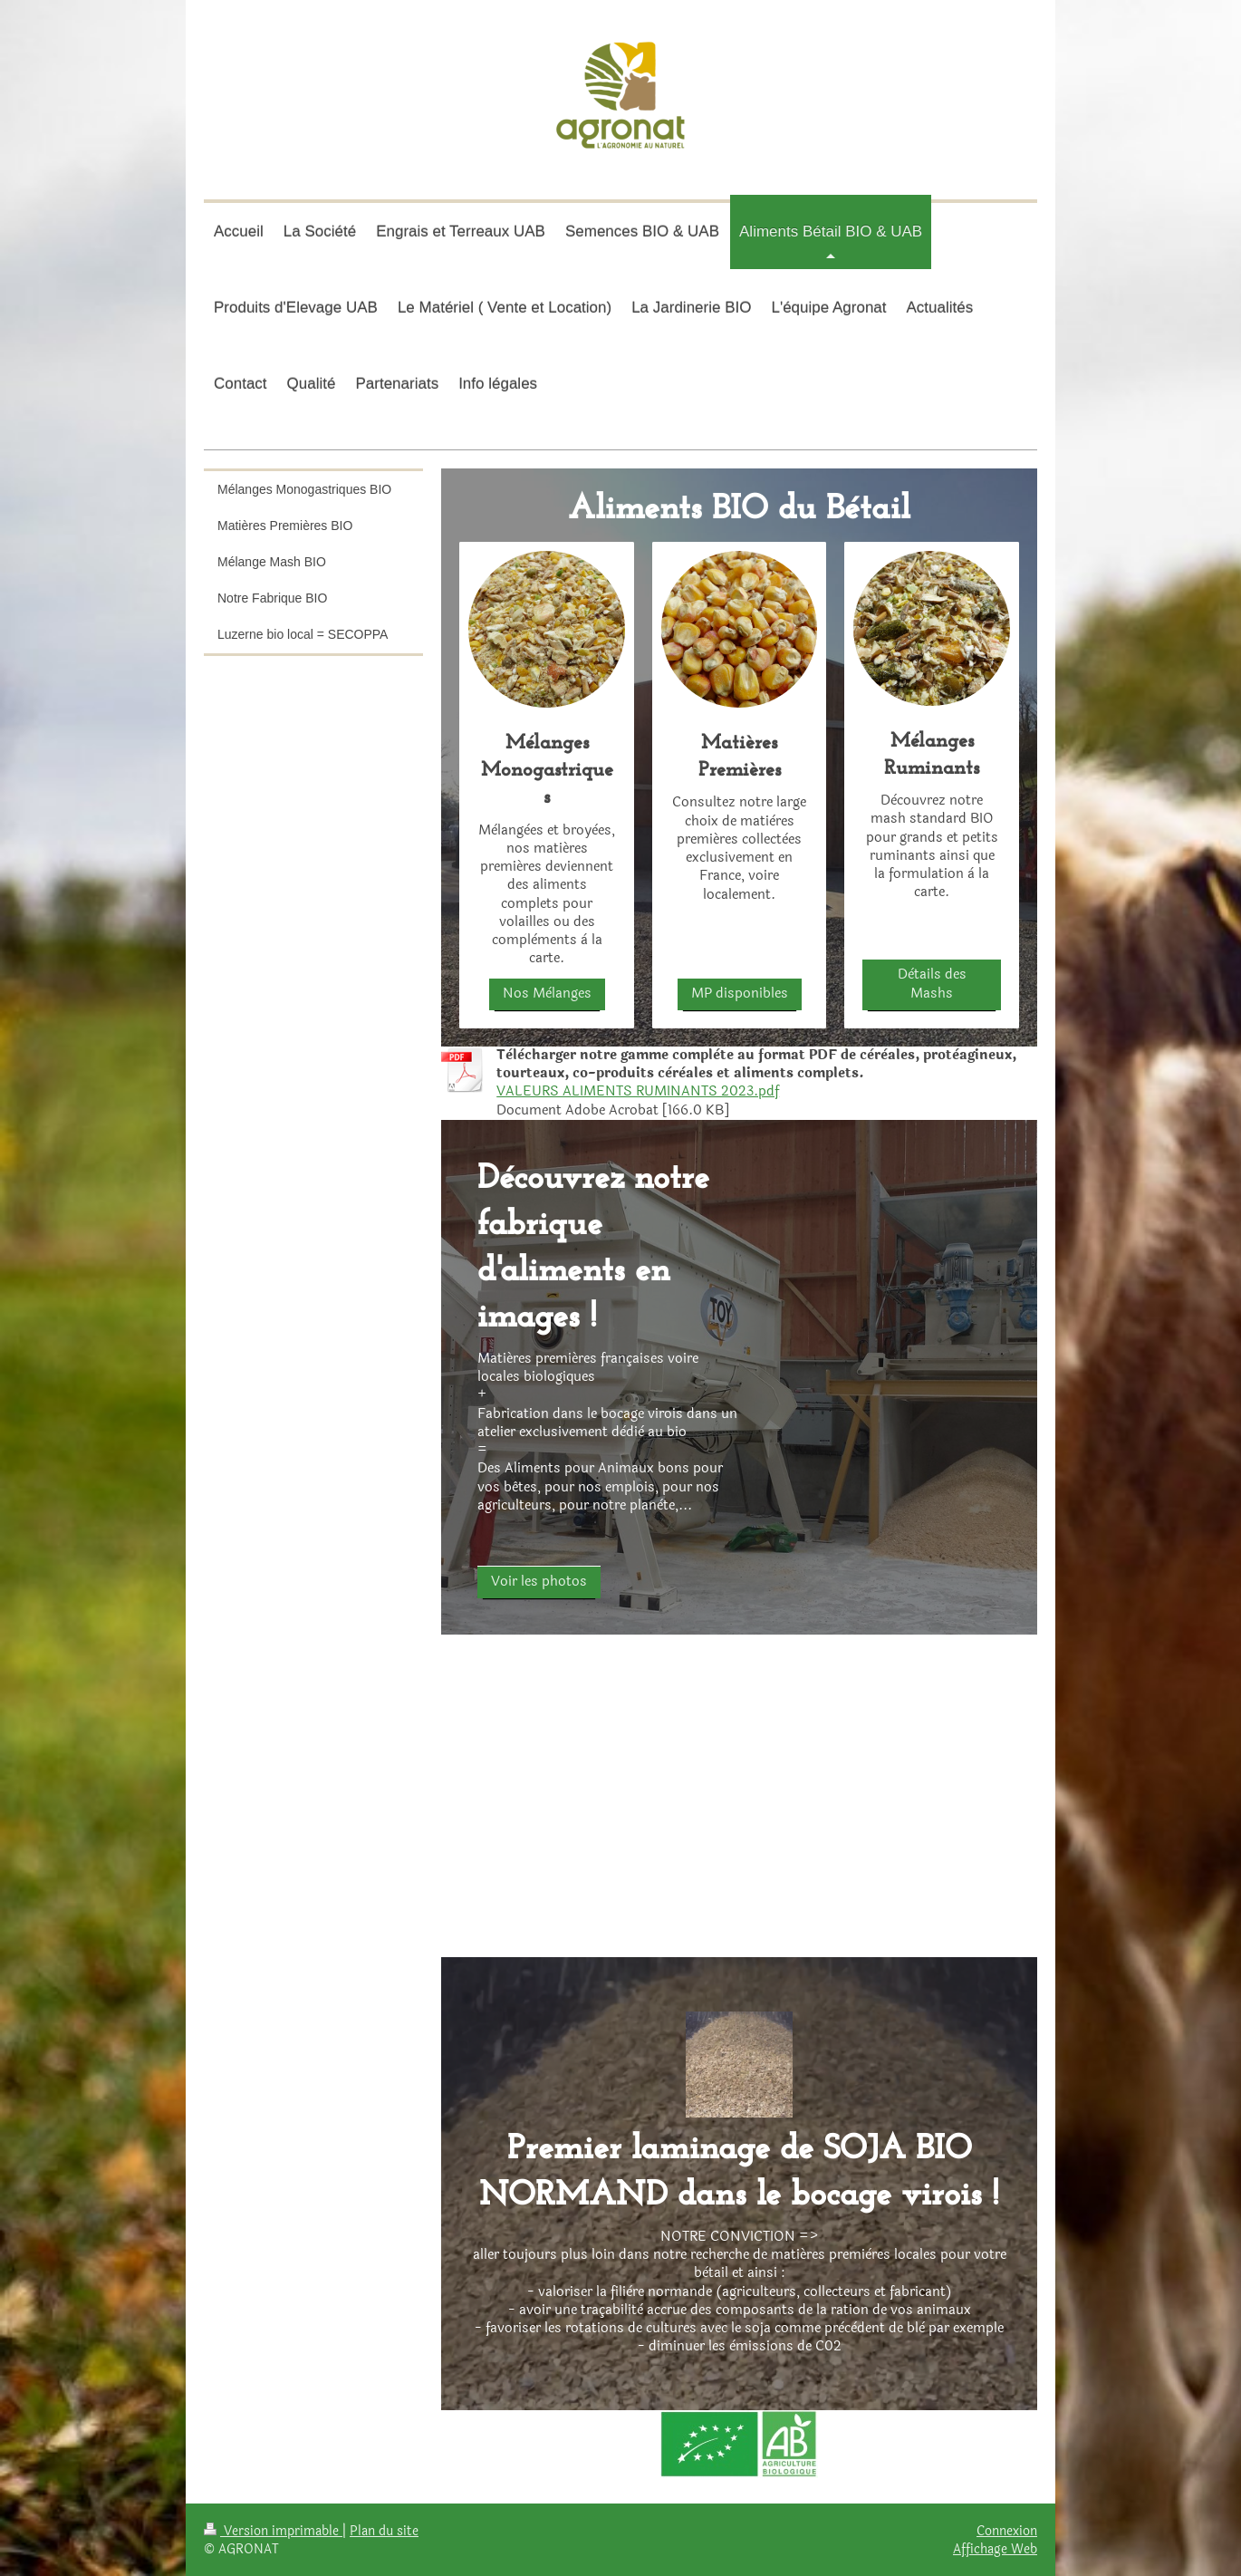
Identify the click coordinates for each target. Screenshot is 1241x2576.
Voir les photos (539, 1581)
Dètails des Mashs (932, 983)
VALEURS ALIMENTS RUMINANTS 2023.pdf (637, 1091)
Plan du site (384, 2531)
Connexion (1006, 2531)
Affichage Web (995, 2549)
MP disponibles (739, 993)
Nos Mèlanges (547, 993)
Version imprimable (273, 2531)
